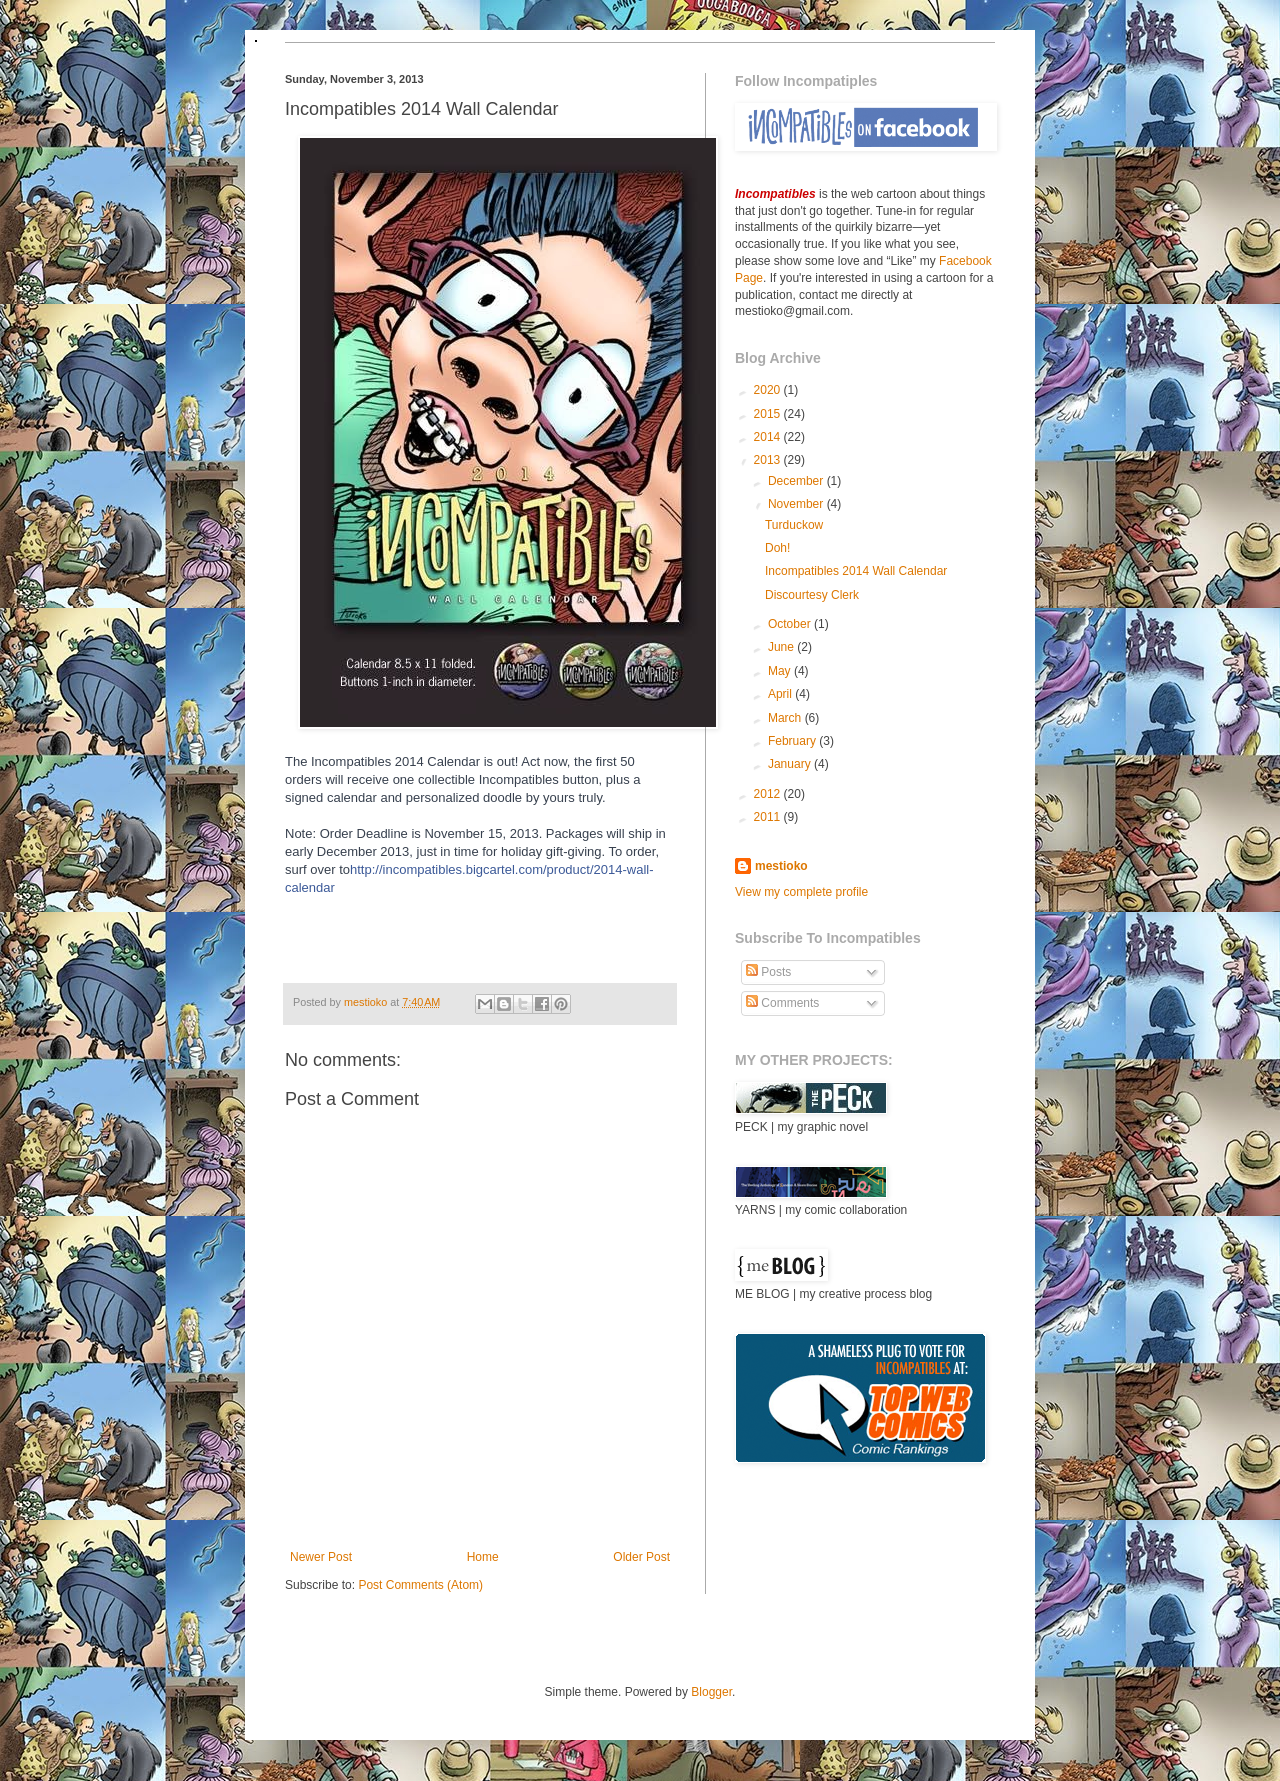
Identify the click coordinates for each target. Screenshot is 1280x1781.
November (797, 504)
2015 (769, 414)
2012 (769, 794)
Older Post (641, 1557)
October (791, 624)
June (782, 647)
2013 (769, 460)
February (793, 741)
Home (483, 1557)
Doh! (777, 548)
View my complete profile (801, 892)
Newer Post (321, 1557)
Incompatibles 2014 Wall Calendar (856, 571)
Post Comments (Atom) (420, 1585)
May (781, 671)
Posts (768, 972)
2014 (769, 437)
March (786, 718)
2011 (769, 817)
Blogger (711, 1692)
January (791, 764)
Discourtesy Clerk (812, 595)
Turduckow (794, 525)
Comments (782, 1003)
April (781, 694)
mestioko (367, 1002)
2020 (769, 390)
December (797, 481)
